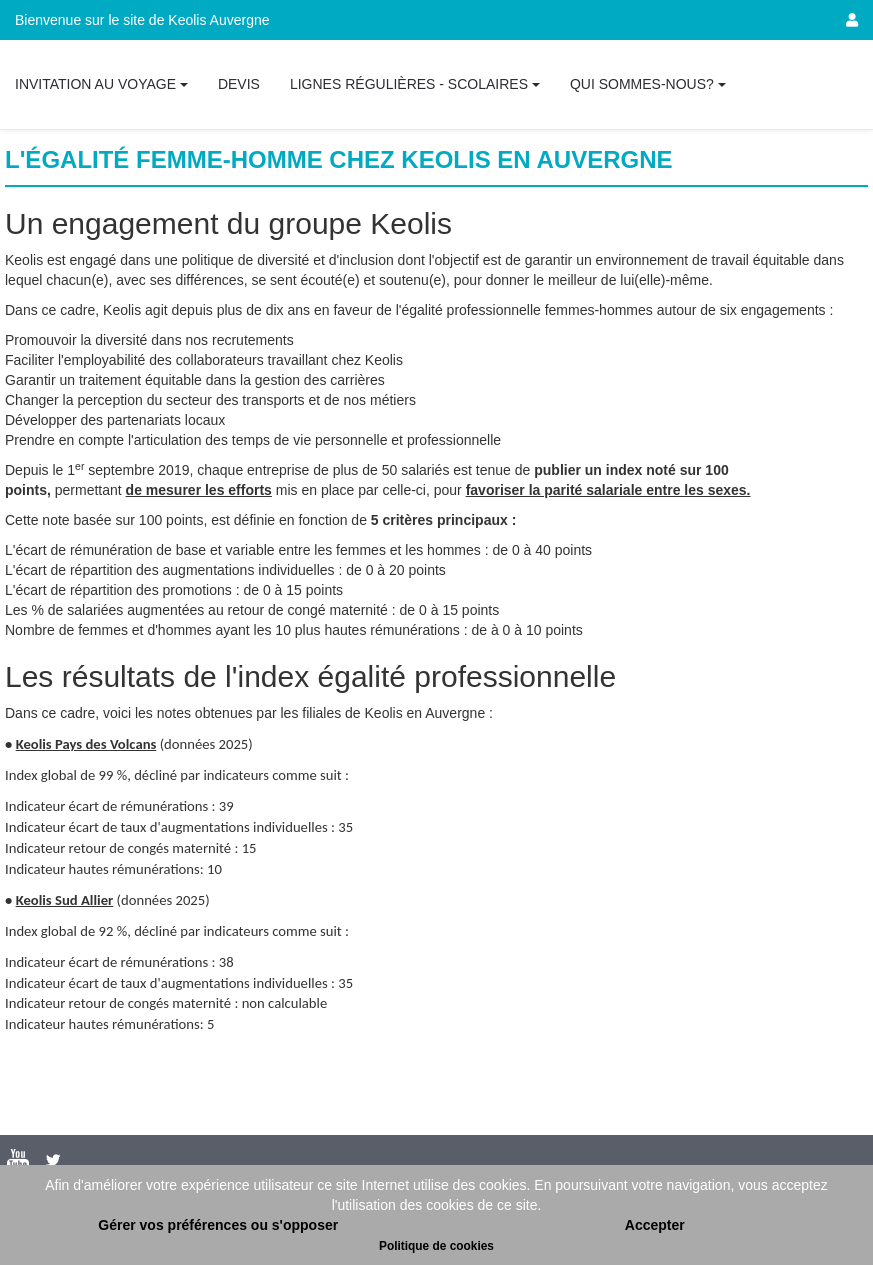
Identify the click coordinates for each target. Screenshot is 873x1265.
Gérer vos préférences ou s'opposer (218, 1225)
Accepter (655, 1225)
